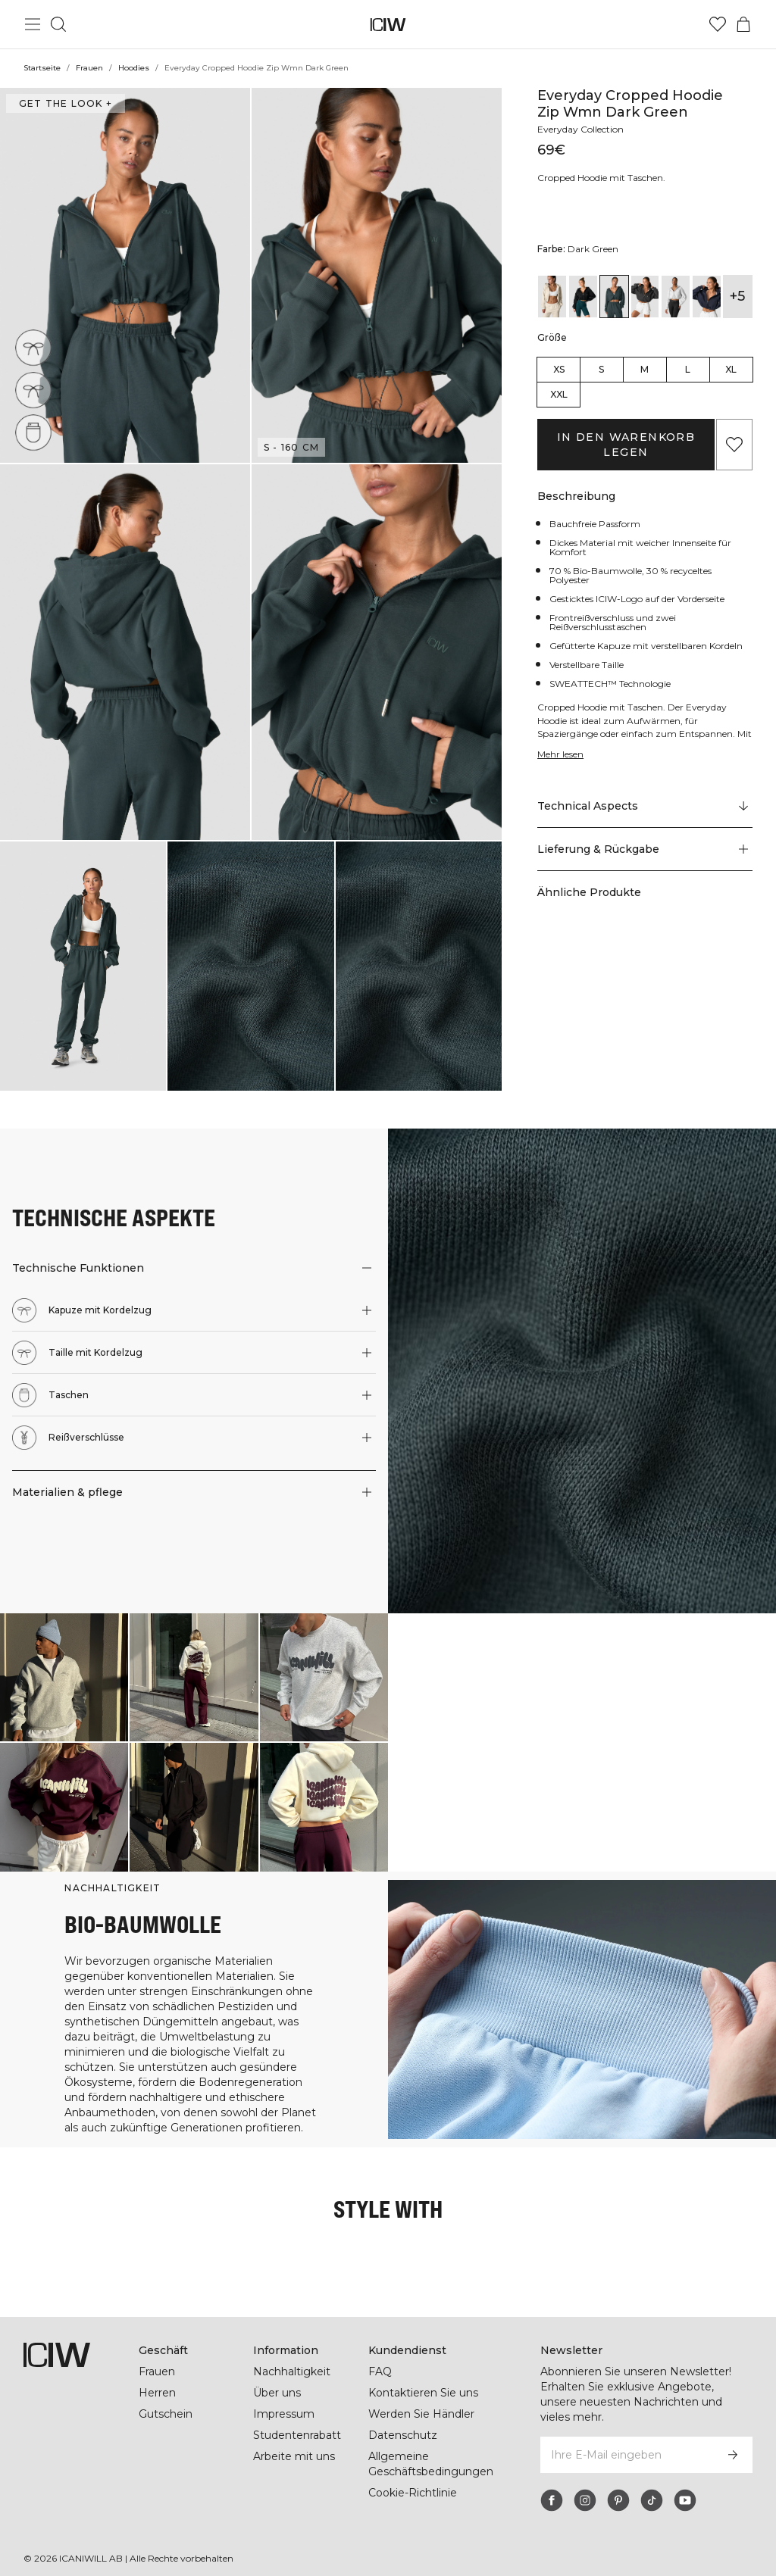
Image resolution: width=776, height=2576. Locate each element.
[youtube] (685, 2500)
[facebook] (552, 2500)
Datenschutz (402, 2435)
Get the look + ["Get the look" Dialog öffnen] (65, 103)
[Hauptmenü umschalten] (32, 24)
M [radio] (644, 369)
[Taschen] (37, 428)
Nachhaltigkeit (291, 2371)
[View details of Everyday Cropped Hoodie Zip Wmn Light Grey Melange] (675, 296)
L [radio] (687, 369)
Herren (157, 2393)
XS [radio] (559, 369)
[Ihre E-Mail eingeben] (626, 2455)
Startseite (42, 68)
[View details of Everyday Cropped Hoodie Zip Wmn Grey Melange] (645, 296)
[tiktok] (652, 2500)
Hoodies (133, 68)
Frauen (89, 68)
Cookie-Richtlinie (412, 2493)
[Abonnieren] (733, 2455)
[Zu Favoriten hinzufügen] (734, 444)
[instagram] (585, 2500)
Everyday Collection (580, 129)
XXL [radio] (559, 394)
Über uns (277, 2393)
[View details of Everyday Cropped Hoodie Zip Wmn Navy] (706, 296)
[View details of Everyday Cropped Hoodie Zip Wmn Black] (583, 296)
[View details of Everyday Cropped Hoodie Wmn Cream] (552, 296)
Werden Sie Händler (421, 2414)
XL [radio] (731, 369)
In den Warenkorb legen (626, 444)
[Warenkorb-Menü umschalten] (743, 24)
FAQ (380, 2371)
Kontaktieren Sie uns (423, 2393)
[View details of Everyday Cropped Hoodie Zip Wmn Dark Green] (614, 296)
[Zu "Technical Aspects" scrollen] (645, 806)
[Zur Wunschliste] (718, 24)
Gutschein (165, 2414)
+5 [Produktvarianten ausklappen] (737, 296)
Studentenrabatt (297, 2435)
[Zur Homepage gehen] (388, 24)
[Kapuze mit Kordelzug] (34, 347)
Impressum (283, 2414)
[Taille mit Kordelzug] (37, 385)
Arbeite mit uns (294, 2456)
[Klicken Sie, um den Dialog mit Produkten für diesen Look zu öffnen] (64, 1677)
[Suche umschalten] (58, 24)
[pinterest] (618, 2500)
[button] (125, 275)
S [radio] (601, 369)
